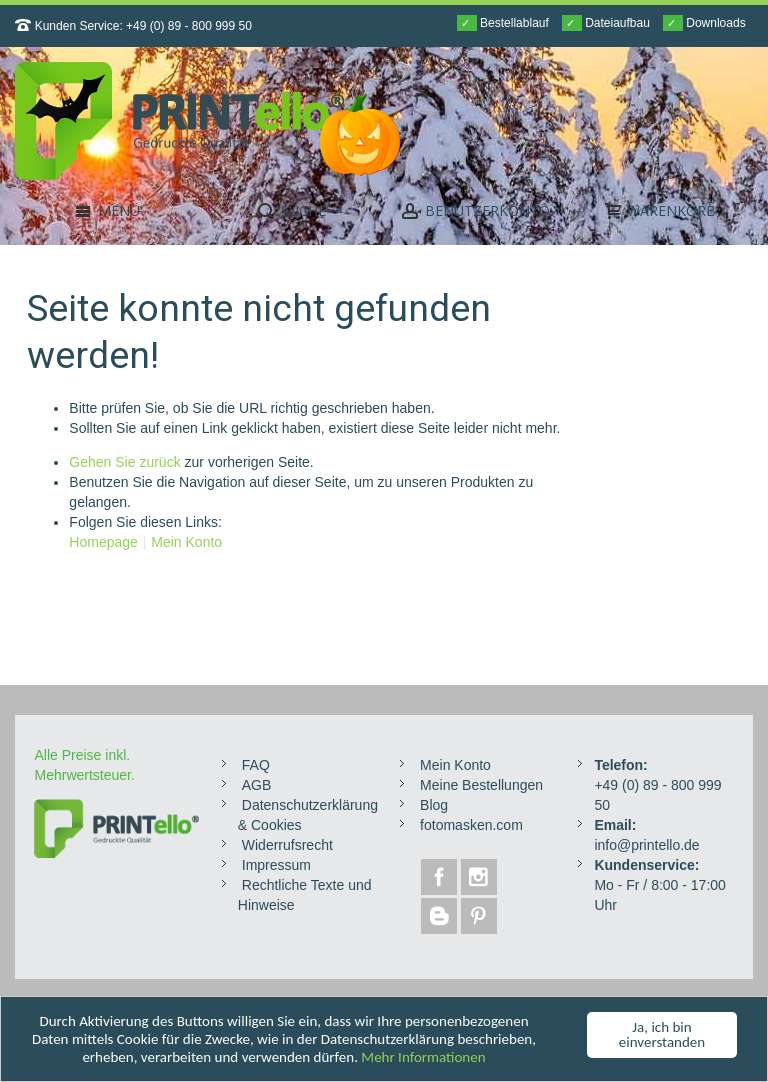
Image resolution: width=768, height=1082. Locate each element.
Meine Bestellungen (481, 785)
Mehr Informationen (423, 1058)
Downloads (704, 23)
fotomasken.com (471, 825)
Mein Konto (186, 542)
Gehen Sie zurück (124, 462)
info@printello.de (646, 845)
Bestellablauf (503, 23)
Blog (434, 805)
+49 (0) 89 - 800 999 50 (189, 26)
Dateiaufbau (606, 23)
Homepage (103, 542)
